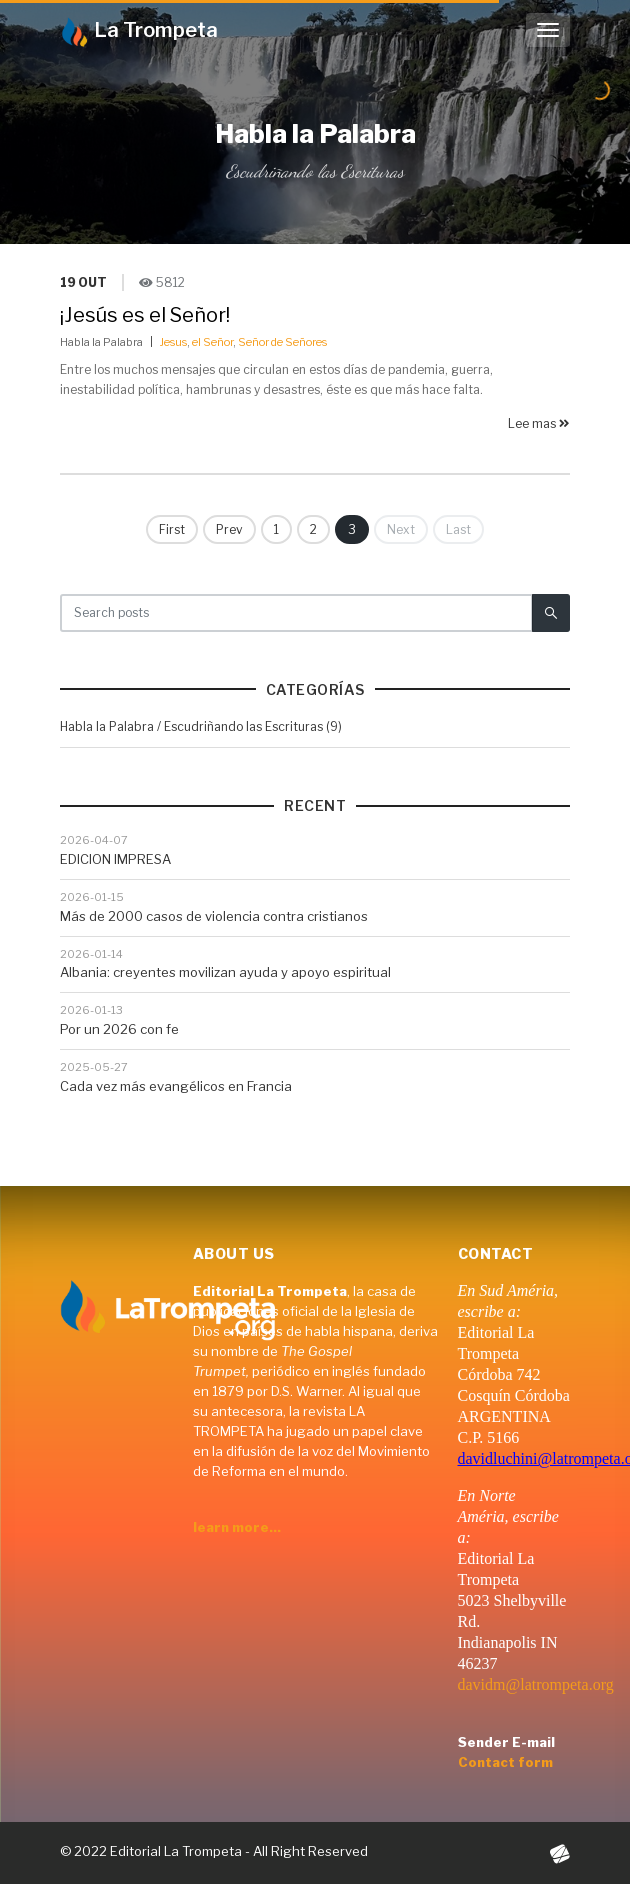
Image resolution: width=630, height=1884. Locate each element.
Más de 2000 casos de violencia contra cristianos (214, 916)
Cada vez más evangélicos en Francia (176, 1086)
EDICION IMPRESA (115, 859)
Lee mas (539, 423)
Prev (229, 529)
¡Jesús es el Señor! (145, 315)
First (172, 529)
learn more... (237, 1527)
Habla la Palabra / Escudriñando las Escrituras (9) (201, 726)
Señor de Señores (282, 342)
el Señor (212, 342)
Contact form (505, 1762)
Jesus (173, 342)
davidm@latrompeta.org (536, 1684)
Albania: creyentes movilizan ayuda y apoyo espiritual (225, 972)
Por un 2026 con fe (119, 1029)
